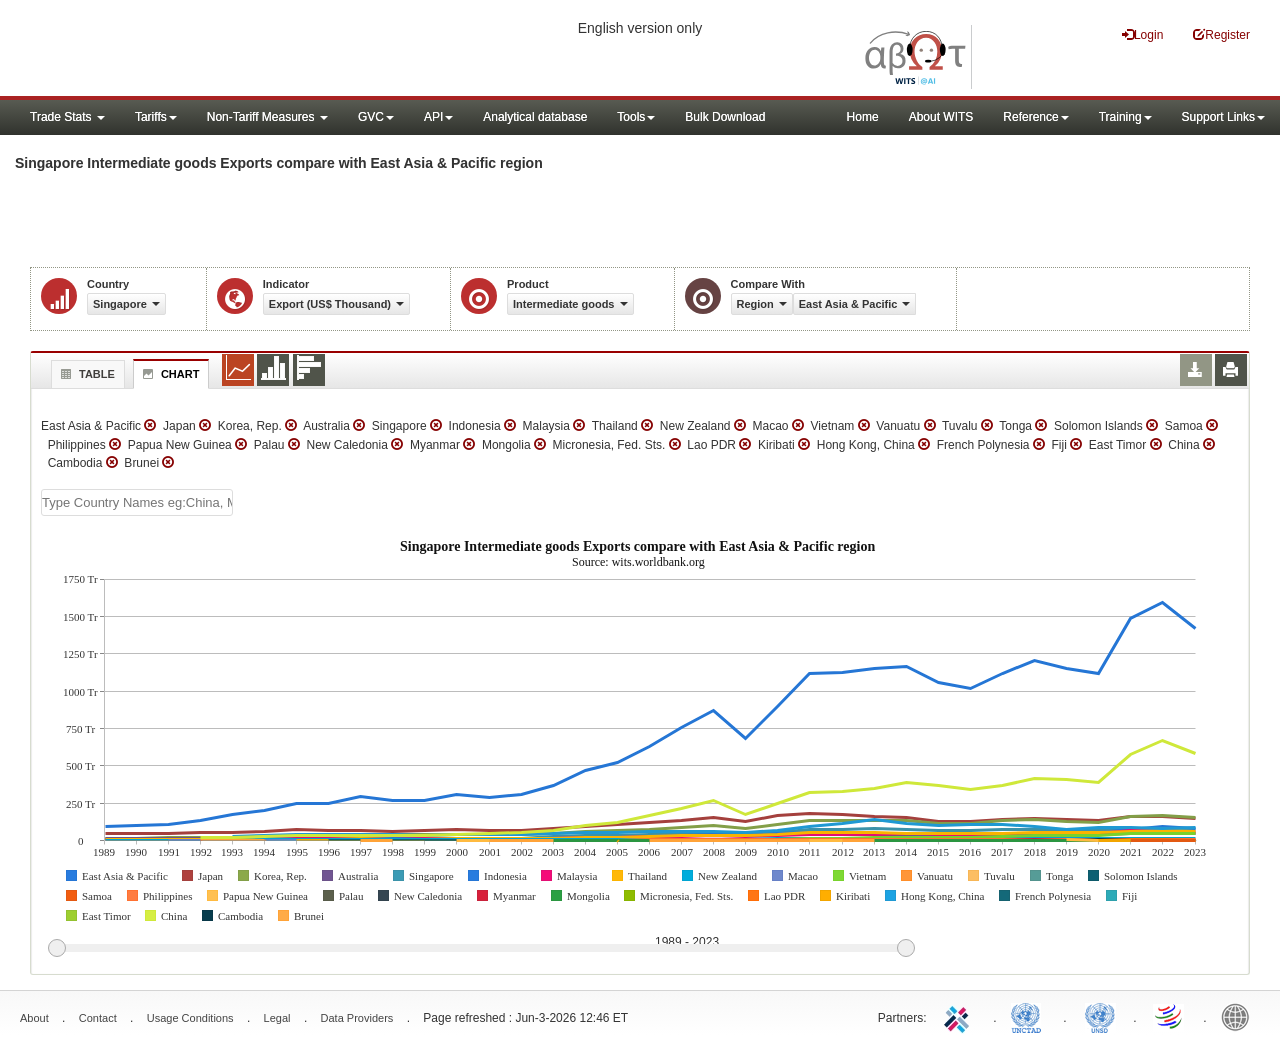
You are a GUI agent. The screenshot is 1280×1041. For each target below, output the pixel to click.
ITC (960, 1016)
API (438, 117)
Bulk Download (725, 117)
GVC (376, 117)
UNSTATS (1100, 1016)
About (34, 1018)
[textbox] (137, 502)
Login (1142, 34)
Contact (98, 1018)
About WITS (941, 117)
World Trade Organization (1170, 1016)
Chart (169, 374)
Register (1221, 34)
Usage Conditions (190, 1018)
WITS (200, 50)
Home (863, 117)
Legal (277, 1018)
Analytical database (535, 117)
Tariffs (156, 117)
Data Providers (357, 1018)
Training (1125, 117)
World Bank (1240, 1016)
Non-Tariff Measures (267, 117)
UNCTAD (1030, 1016)
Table (85, 374)
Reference (1035, 117)
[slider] (481, 949)
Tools (636, 117)
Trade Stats (67, 117)
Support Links (1223, 117)
